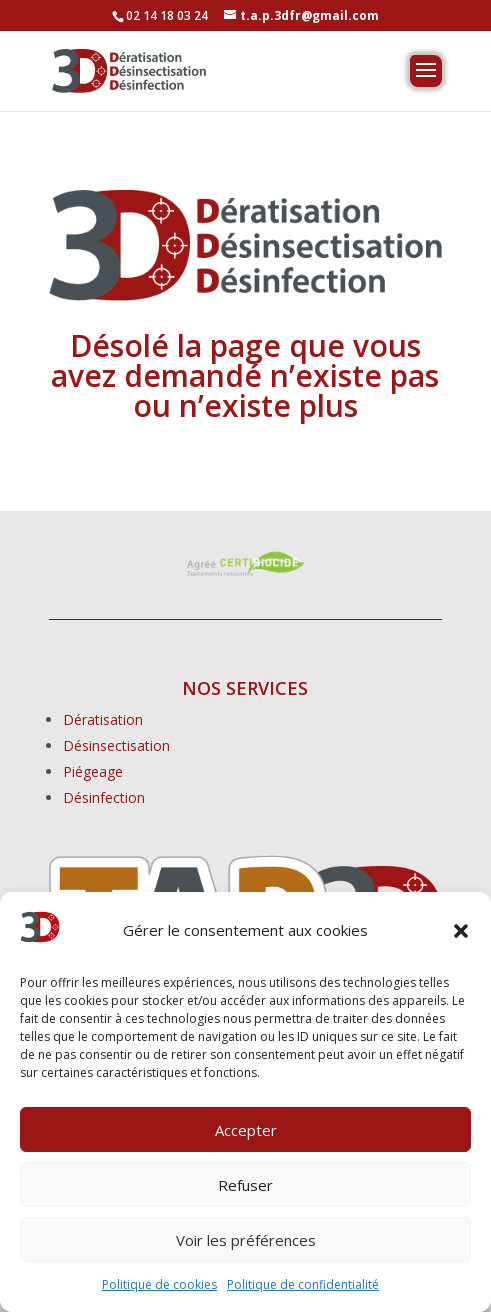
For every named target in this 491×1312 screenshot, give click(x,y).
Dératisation (103, 719)
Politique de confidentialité (303, 1284)
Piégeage (93, 771)
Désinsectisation (116, 745)
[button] (461, 931)
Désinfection (104, 797)
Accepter (246, 1130)
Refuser (245, 1185)
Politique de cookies (159, 1284)
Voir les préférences (246, 1240)
